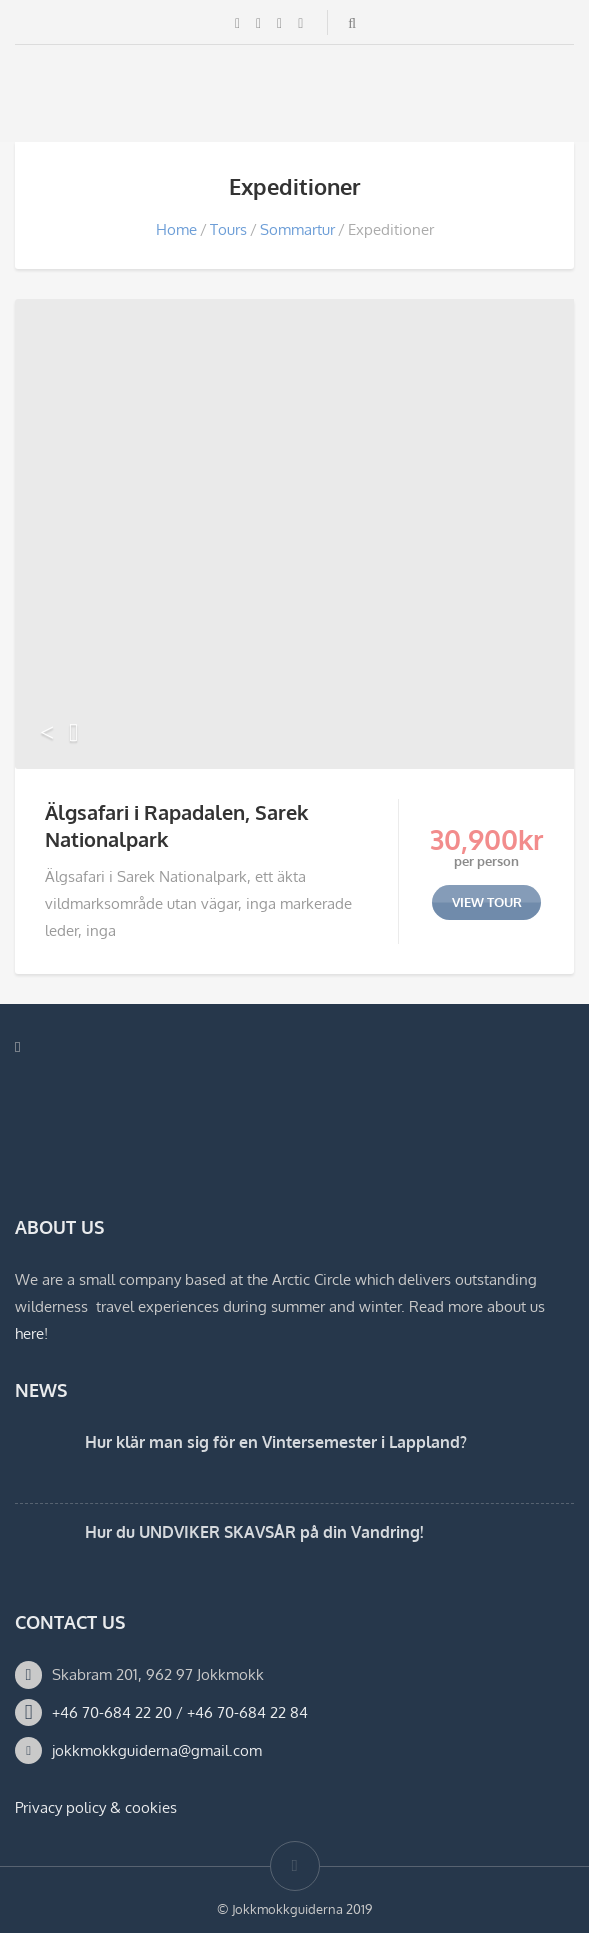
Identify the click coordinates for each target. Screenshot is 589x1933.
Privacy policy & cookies (96, 1807)
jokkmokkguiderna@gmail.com (157, 1750)
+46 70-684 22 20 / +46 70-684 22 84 (180, 1712)
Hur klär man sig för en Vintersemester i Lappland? (276, 1442)
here (29, 1333)
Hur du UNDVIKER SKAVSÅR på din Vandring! (254, 1532)
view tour (487, 902)
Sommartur (297, 229)
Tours (228, 229)
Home (176, 229)
